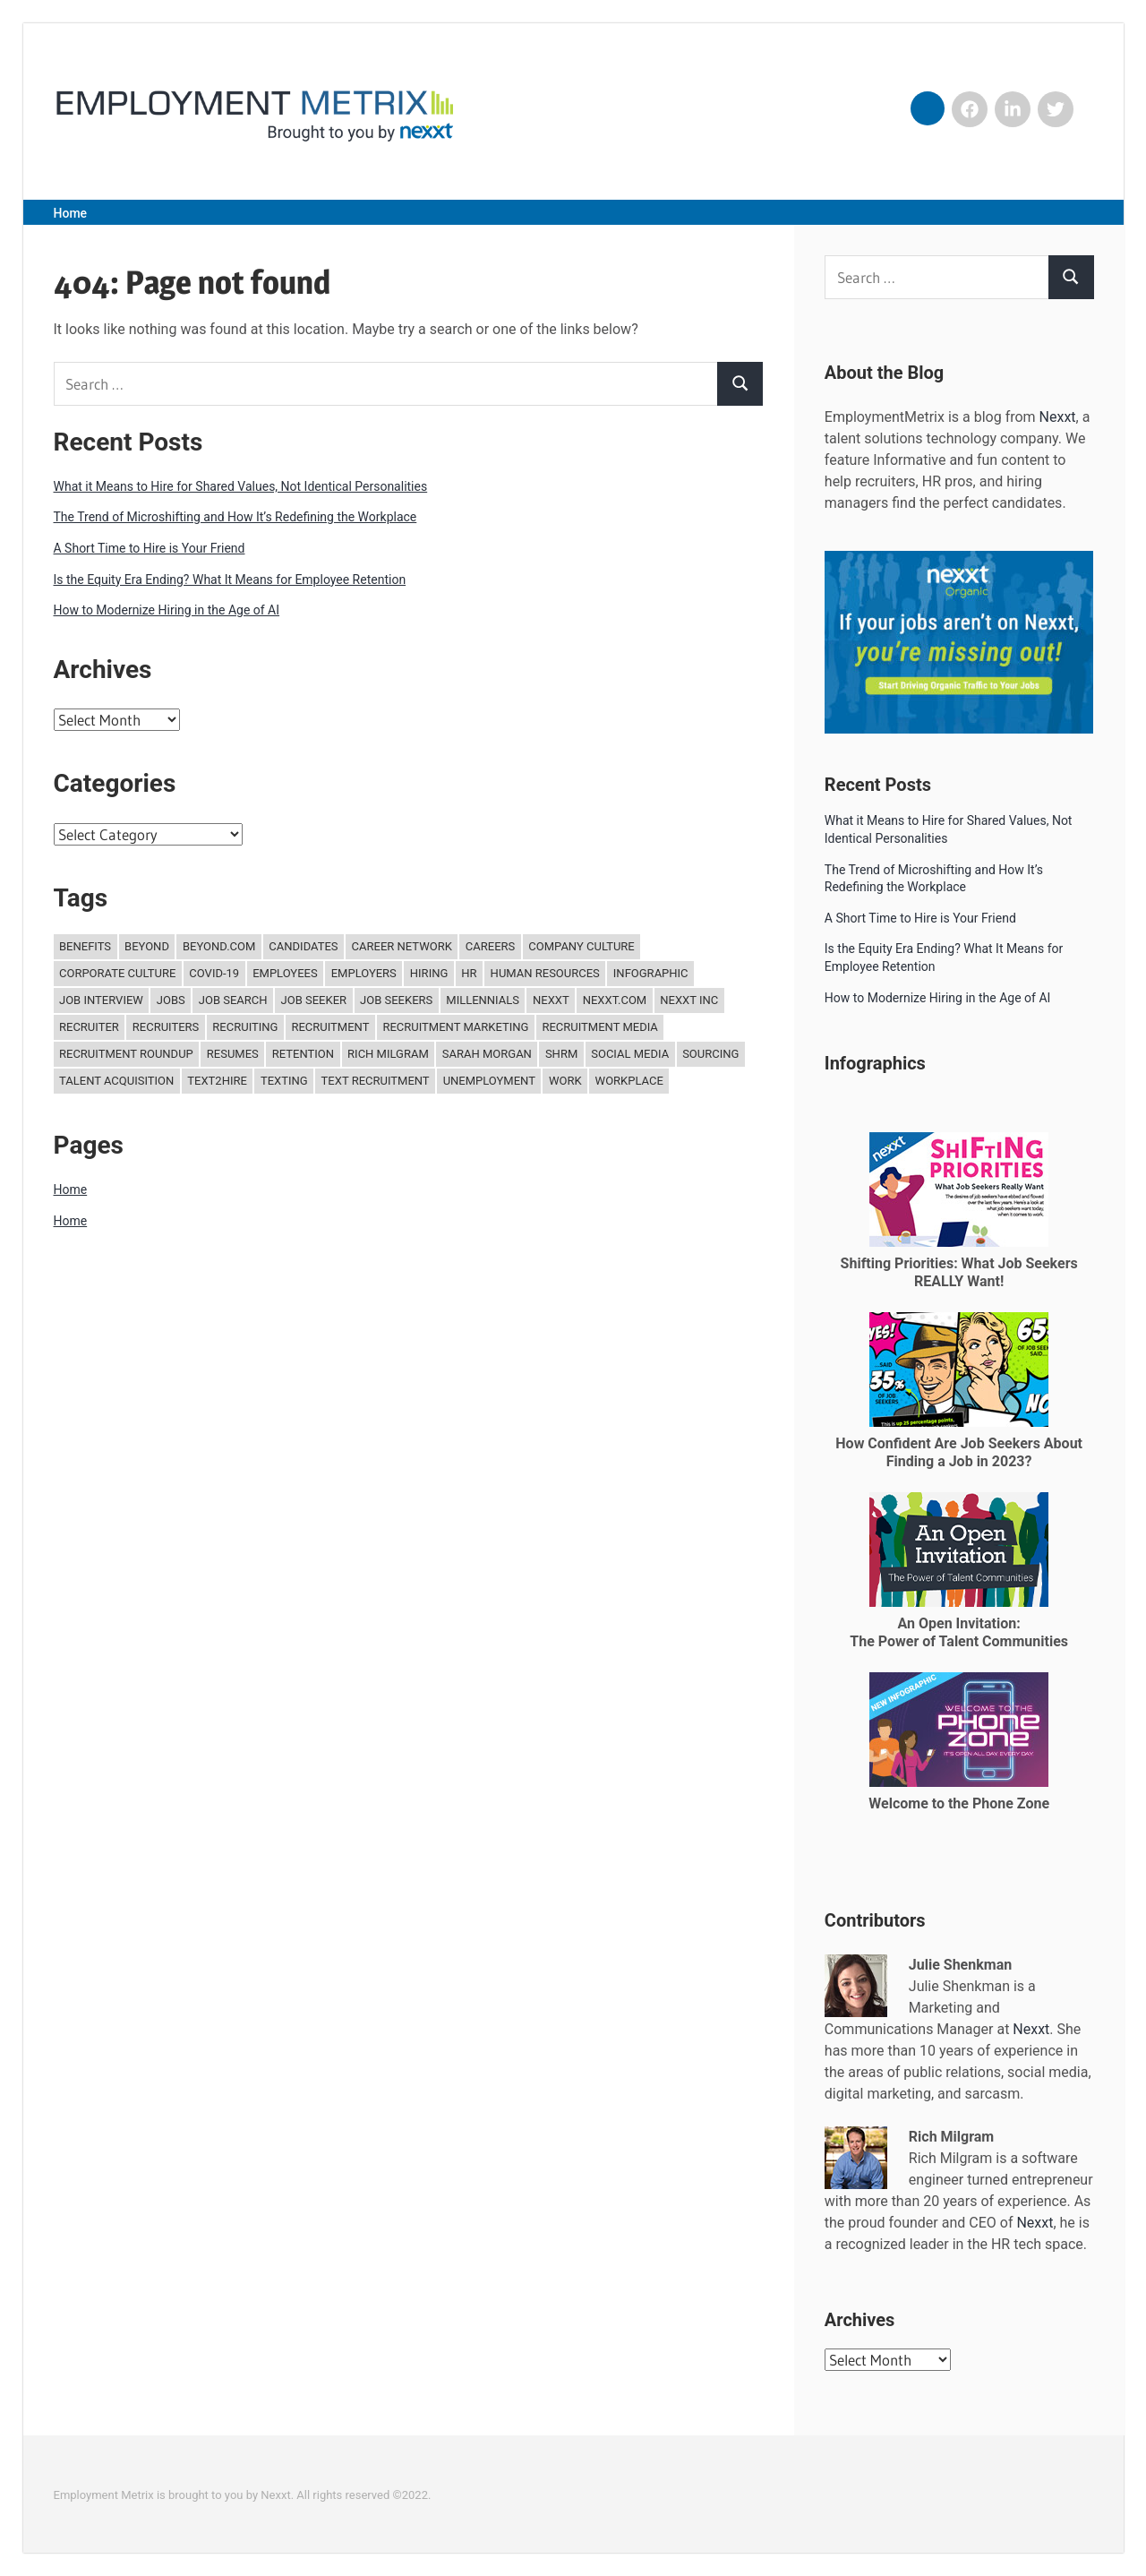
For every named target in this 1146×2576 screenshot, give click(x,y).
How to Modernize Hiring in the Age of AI (167, 610)
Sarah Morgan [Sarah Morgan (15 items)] (487, 1053)
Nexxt (1057, 416)
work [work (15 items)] (565, 1080)
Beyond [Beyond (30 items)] (146, 946)
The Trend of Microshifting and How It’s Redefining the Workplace (235, 517)
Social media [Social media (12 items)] (630, 1053)
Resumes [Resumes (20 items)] (233, 1053)
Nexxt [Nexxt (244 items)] (551, 1000)
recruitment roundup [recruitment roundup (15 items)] (126, 1053)
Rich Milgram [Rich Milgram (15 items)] (388, 1053)
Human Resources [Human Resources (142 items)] (545, 973)
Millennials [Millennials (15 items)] (482, 1000)
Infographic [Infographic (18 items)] (650, 973)
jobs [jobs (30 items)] (171, 1000)
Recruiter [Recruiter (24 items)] (89, 1027)
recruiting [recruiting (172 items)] (245, 1027)
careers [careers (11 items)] (490, 946)
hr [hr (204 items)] (468, 973)
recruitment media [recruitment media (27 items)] (599, 1027)
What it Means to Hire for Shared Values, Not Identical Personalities (241, 486)
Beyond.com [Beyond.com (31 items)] (219, 946)
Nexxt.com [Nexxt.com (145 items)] (615, 1000)
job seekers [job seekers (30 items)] (396, 1000)
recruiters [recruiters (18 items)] (166, 1027)
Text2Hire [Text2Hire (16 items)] (217, 1080)
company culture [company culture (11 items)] (581, 946)
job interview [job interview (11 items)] (101, 1000)
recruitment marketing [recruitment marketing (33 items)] (455, 1027)
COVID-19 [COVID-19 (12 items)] (214, 973)
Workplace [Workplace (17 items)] (629, 1080)
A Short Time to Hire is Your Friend (149, 548)
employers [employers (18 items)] (364, 973)
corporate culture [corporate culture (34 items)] (117, 973)
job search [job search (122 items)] (233, 1000)
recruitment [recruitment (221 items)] (330, 1027)
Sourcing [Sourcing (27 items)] (710, 1053)
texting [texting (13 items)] (284, 1080)
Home (71, 213)
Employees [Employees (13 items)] (285, 973)
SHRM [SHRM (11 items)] (561, 1053)
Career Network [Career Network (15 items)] (402, 946)
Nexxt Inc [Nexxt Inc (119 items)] (689, 1000)
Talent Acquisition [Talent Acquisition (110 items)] (116, 1080)
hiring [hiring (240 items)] (429, 973)
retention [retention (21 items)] (303, 1053)
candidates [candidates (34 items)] (303, 946)
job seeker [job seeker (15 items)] (314, 1000)
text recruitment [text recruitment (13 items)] (375, 1080)
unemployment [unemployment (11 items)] (489, 1080)
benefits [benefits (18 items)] (85, 946)
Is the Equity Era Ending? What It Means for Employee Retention (230, 579)
